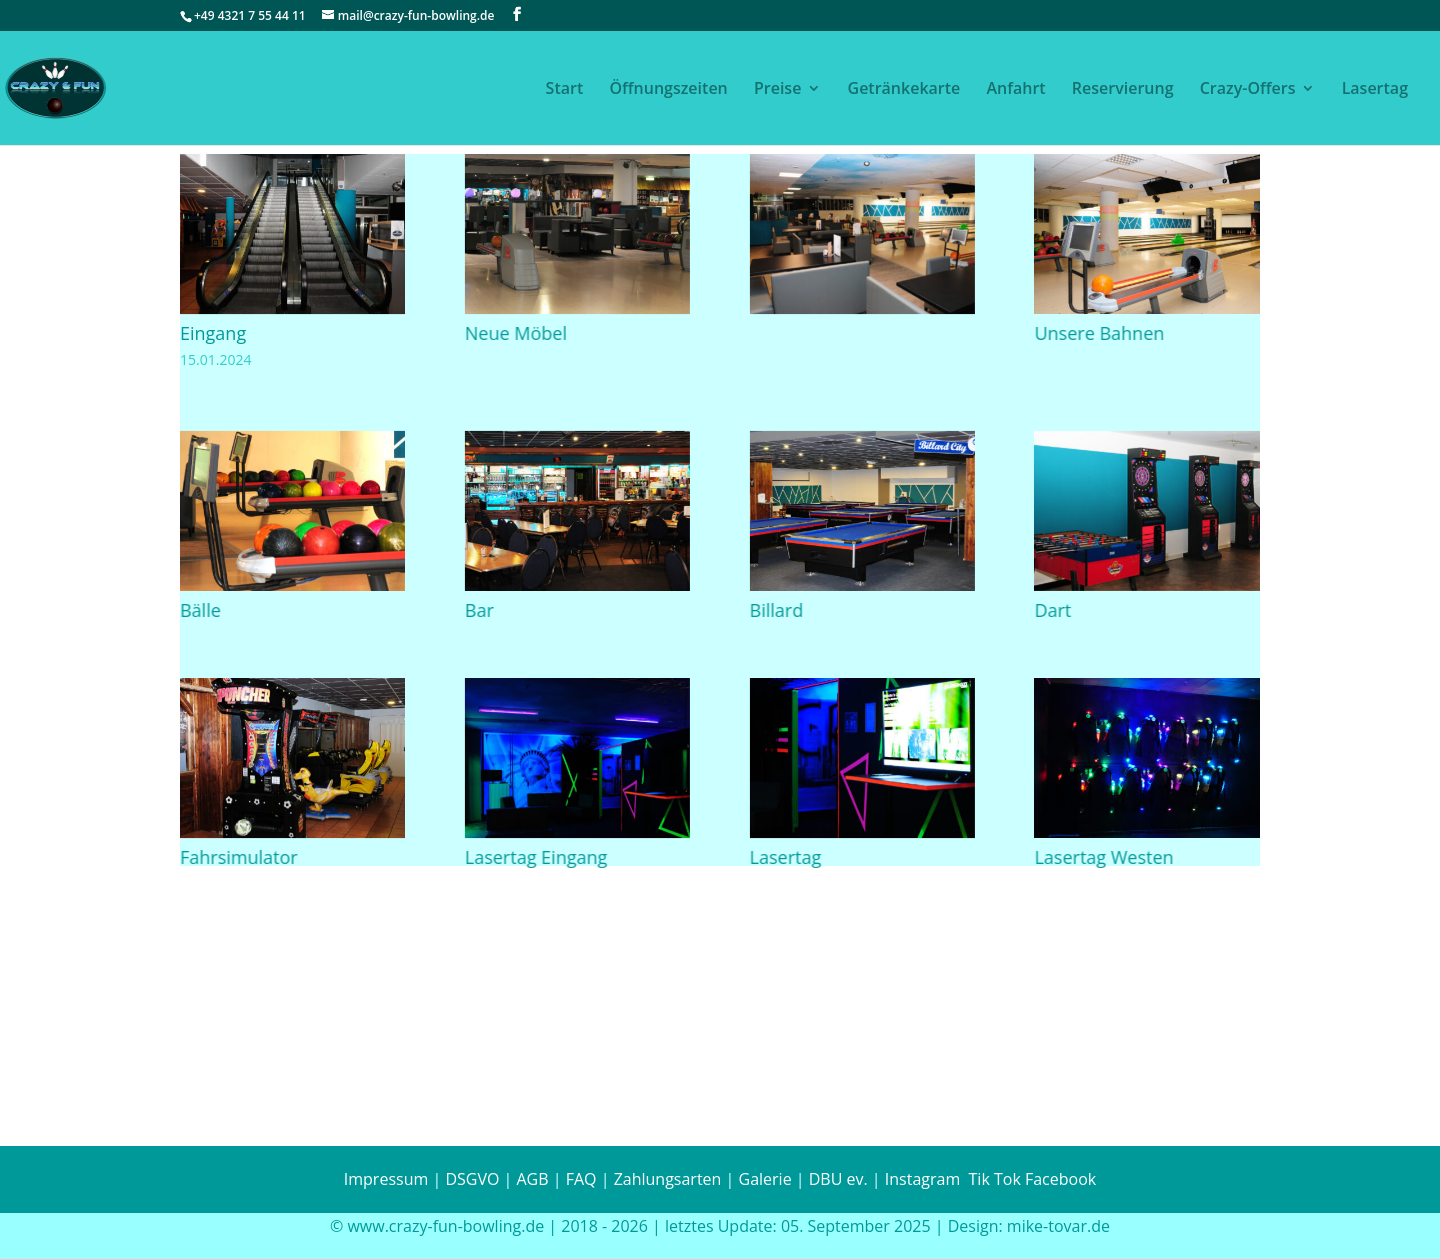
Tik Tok (995, 1179)
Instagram (921, 1179)
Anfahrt (1015, 90)
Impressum (386, 1179)
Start (565, 90)
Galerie (765, 1179)
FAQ (581, 1179)
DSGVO (472, 1179)
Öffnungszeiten (668, 90)
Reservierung (1123, 90)
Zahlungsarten (668, 1179)
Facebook (1060, 1179)
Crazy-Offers (1248, 90)
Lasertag (1375, 90)
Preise (777, 90)
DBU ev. (838, 1179)
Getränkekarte (904, 90)
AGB (532, 1179)
